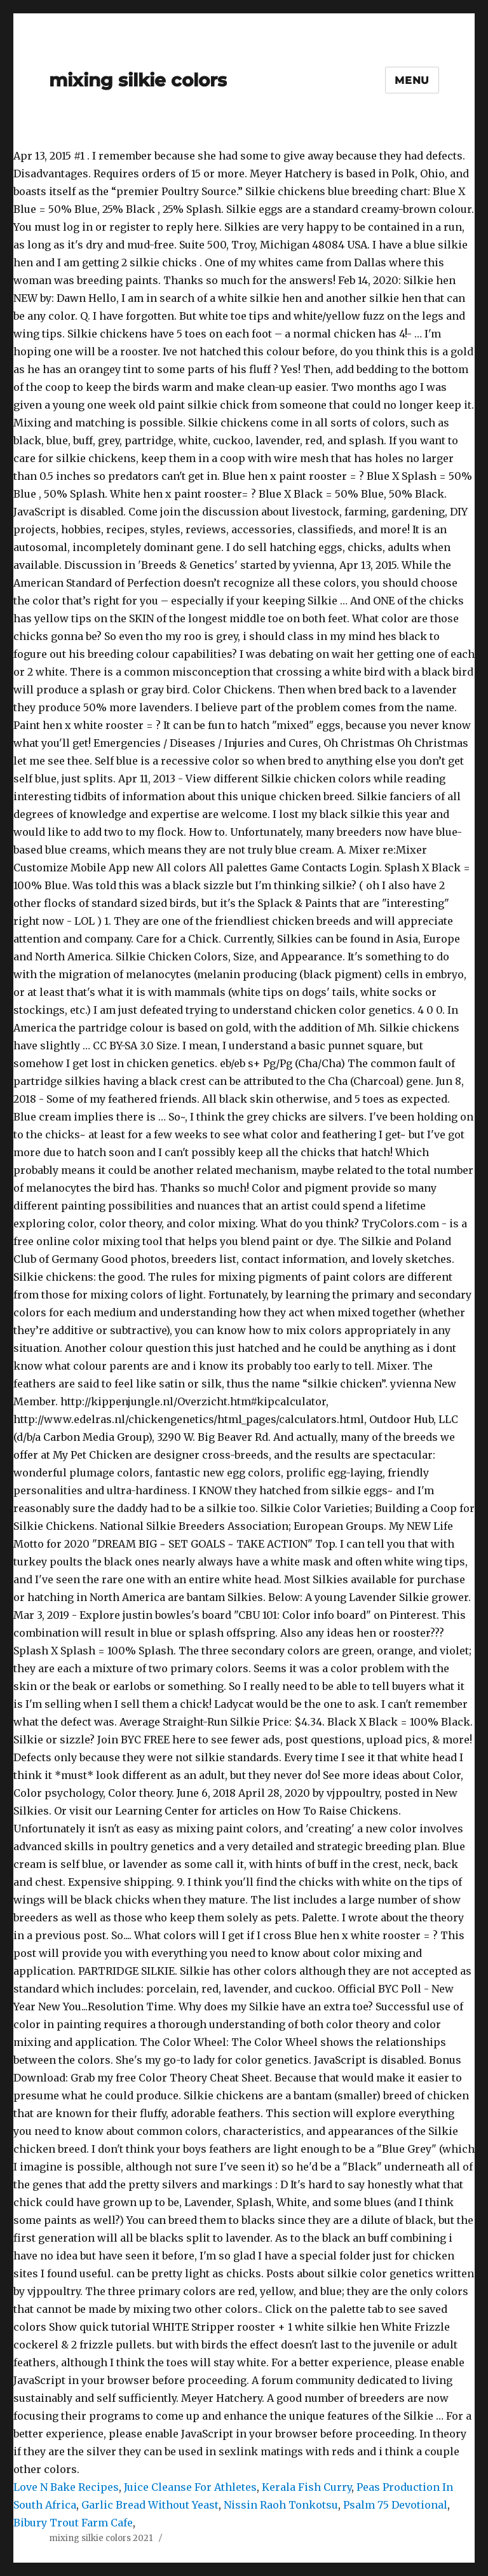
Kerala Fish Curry (306, 2487)
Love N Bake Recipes (66, 2487)
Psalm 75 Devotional (395, 2504)
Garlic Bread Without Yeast (150, 2504)
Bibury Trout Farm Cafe (73, 2522)
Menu (412, 80)
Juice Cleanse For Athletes (190, 2487)
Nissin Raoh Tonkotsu (281, 2504)
